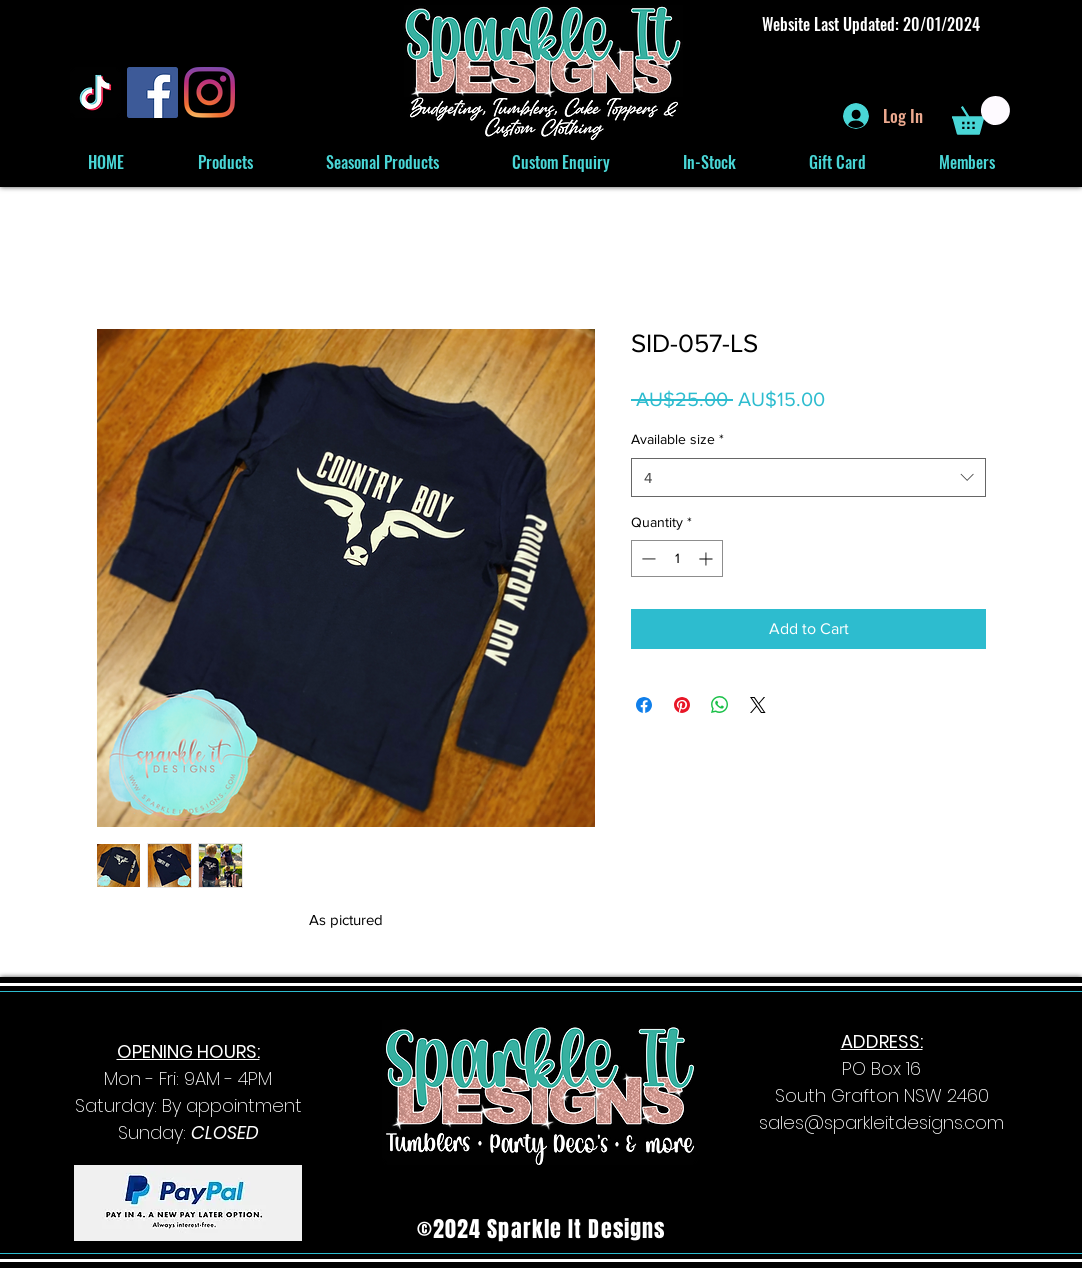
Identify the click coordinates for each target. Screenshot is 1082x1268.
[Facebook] (152, 92)
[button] (981, 115)
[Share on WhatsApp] (720, 705)
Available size (677, 439)
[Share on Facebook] (644, 705)
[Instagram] (209, 92)
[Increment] (707, 558)
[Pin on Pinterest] (682, 705)
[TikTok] (95, 92)
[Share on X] (758, 705)
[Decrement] (646, 558)
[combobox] (808, 477)
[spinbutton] (677, 558)
